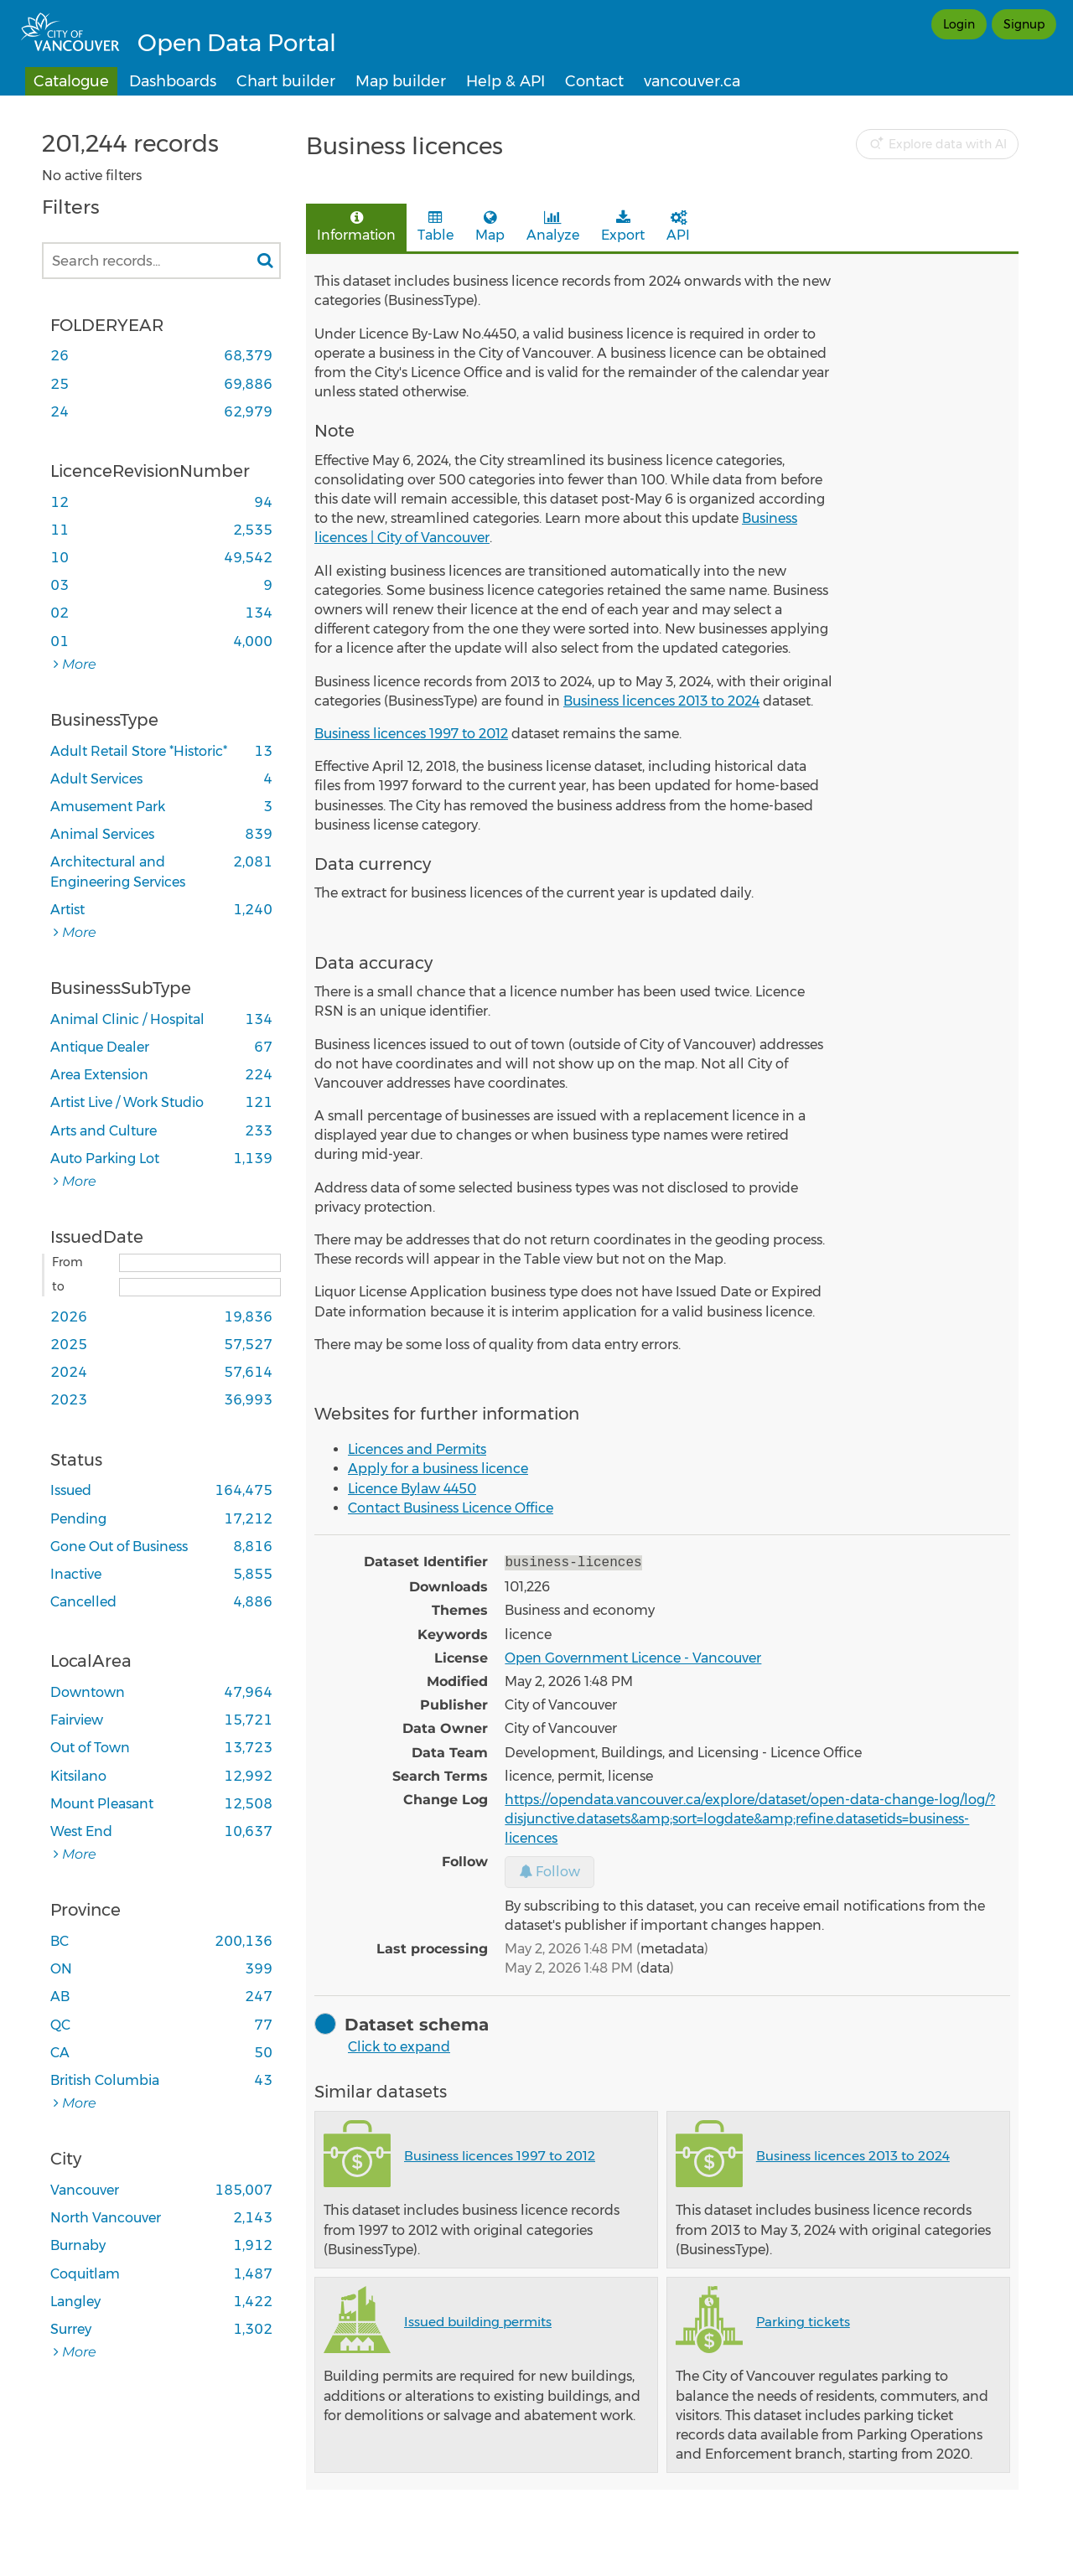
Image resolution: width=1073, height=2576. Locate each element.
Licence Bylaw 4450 (412, 1489)
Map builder (400, 81)
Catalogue (71, 81)
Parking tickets (803, 2320)
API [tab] (678, 226)
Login (959, 24)
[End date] (200, 1287)
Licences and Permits (417, 1449)
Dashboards (172, 81)
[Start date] (200, 1263)
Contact (594, 81)
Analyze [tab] (552, 226)
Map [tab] (490, 226)
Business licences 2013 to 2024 (661, 701)
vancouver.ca (692, 81)
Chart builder (285, 81)
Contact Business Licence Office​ (450, 1508)
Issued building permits (478, 2320)
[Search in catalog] (265, 260)
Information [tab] (356, 226)
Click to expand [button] (399, 2045)
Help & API (505, 81)
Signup (1023, 24)
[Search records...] (161, 260)
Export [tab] (623, 226)
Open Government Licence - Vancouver (633, 1656)
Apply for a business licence (438, 1469)
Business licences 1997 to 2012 (411, 734)
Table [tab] (435, 226)
